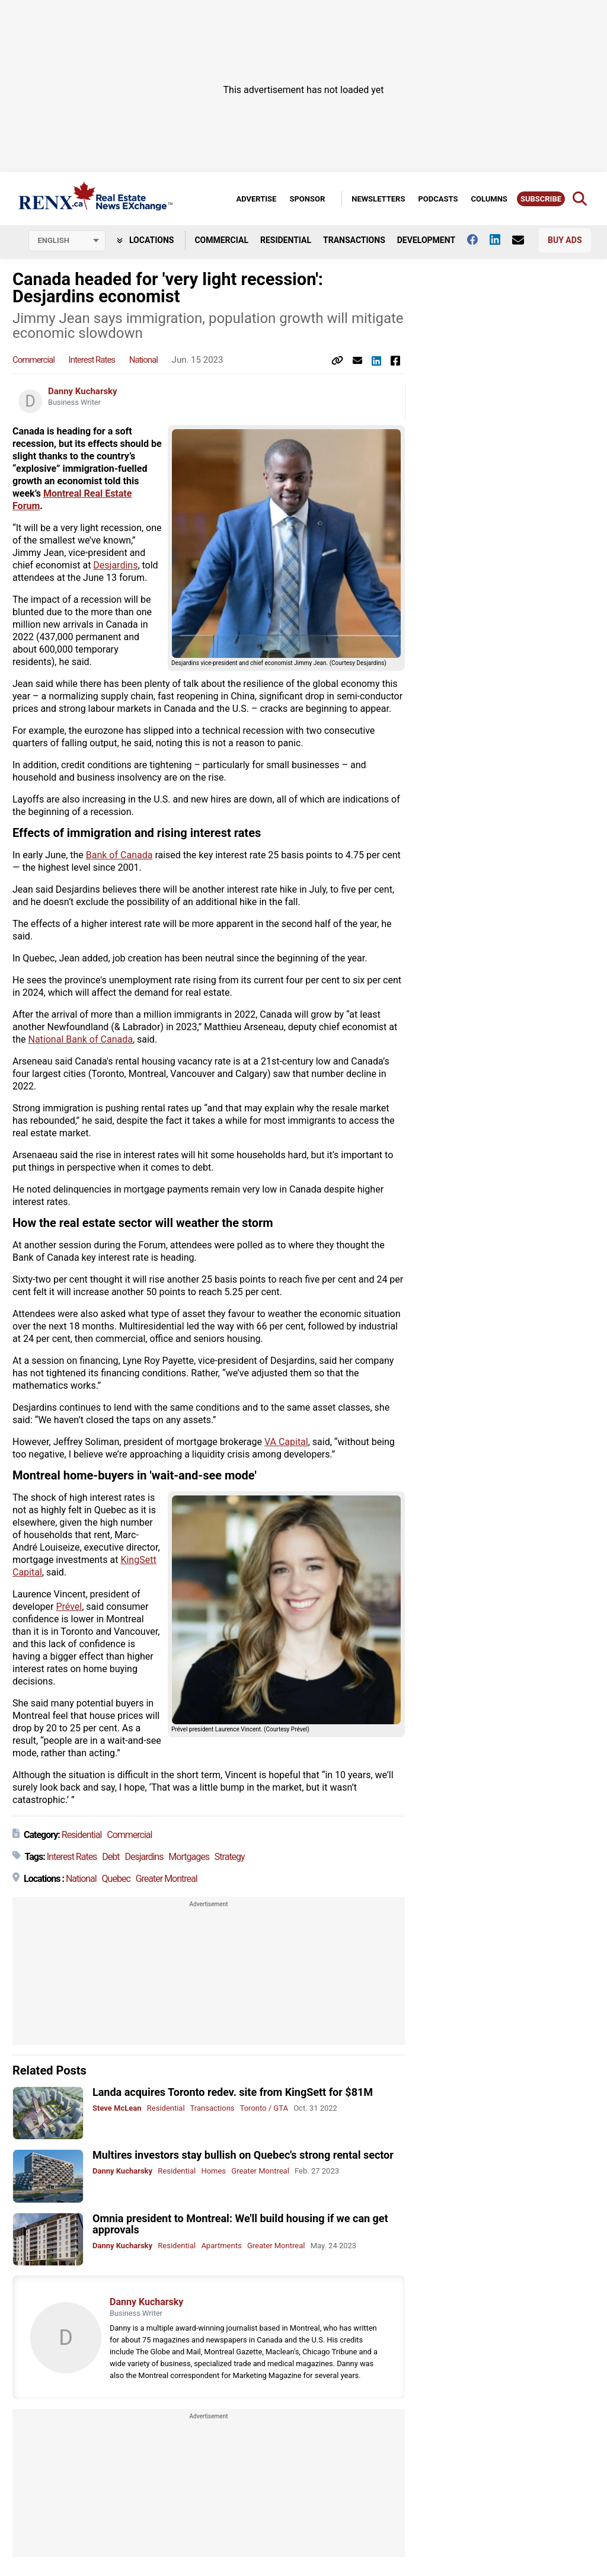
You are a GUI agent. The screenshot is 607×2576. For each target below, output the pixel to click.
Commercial (221, 240)
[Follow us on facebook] (478, 239)
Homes (213, 2170)
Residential (285, 240)
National (143, 359)
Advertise (256, 198)
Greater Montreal (166, 1878)
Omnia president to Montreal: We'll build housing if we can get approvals (240, 2224)
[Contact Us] (524, 240)
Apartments (221, 2245)
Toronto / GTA (264, 2108)
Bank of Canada (119, 855)
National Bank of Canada (80, 1039)
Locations (145, 240)
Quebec (116, 1878)
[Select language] (67, 240)
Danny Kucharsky (82, 391)
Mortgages (188, 1856)
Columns (489, 198)
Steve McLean (117, 2108)
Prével (69, 1606)
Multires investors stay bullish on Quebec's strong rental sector (243, 2155)
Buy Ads (565, 240)
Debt (110, 1856)
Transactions (354, 240)
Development (426, 240)
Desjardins (115, 565)
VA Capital (286, 1441)
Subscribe (540, 198)
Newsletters (378, 198)
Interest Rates (92, 359)
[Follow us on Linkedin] (501, 239)
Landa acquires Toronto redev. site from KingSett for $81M (232, 2092)
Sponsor (307, 198)
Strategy (230, 1856)
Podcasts (438, 198)
